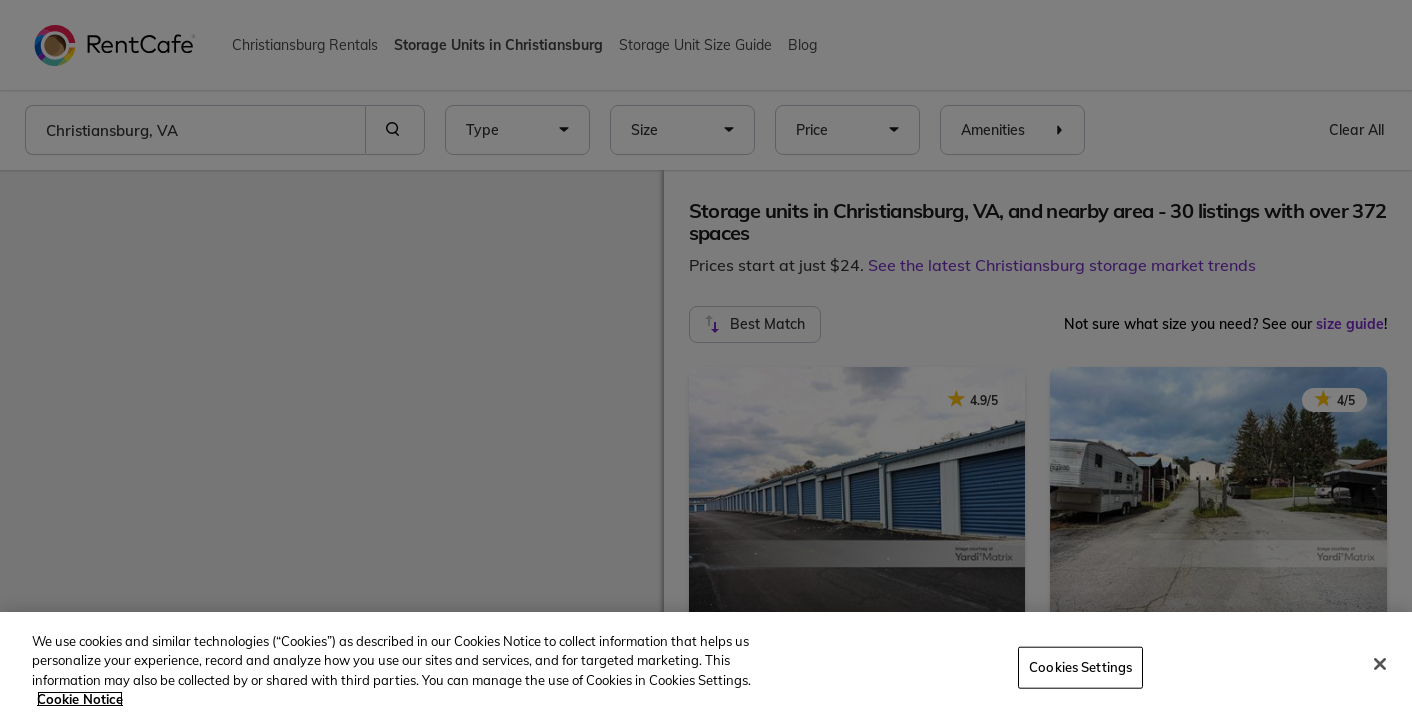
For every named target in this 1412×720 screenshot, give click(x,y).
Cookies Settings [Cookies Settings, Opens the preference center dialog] (1080, 667)
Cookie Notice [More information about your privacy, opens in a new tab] (80, 699)
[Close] (1380, 664)
